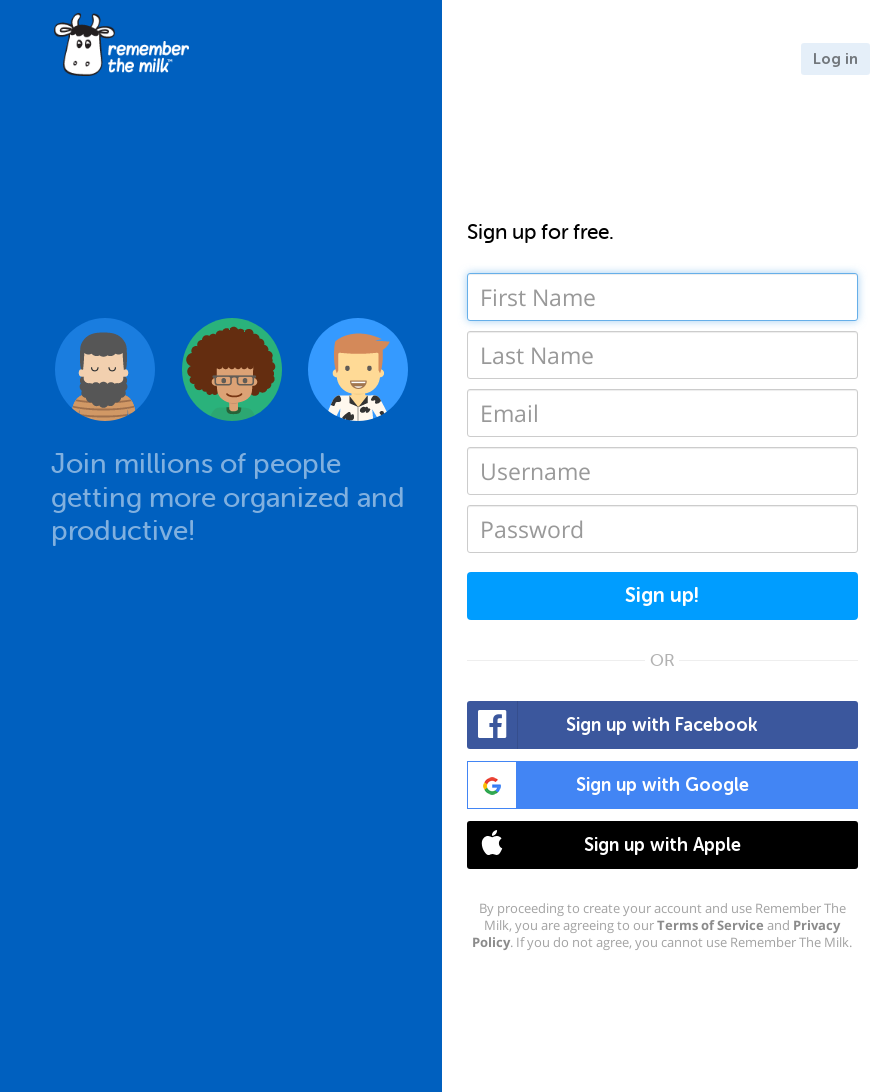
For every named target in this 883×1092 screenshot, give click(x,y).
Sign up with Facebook (613, 725)
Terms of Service (710, 925)
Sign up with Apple (604, 845)
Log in (835, 59)
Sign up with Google (608, 785)
